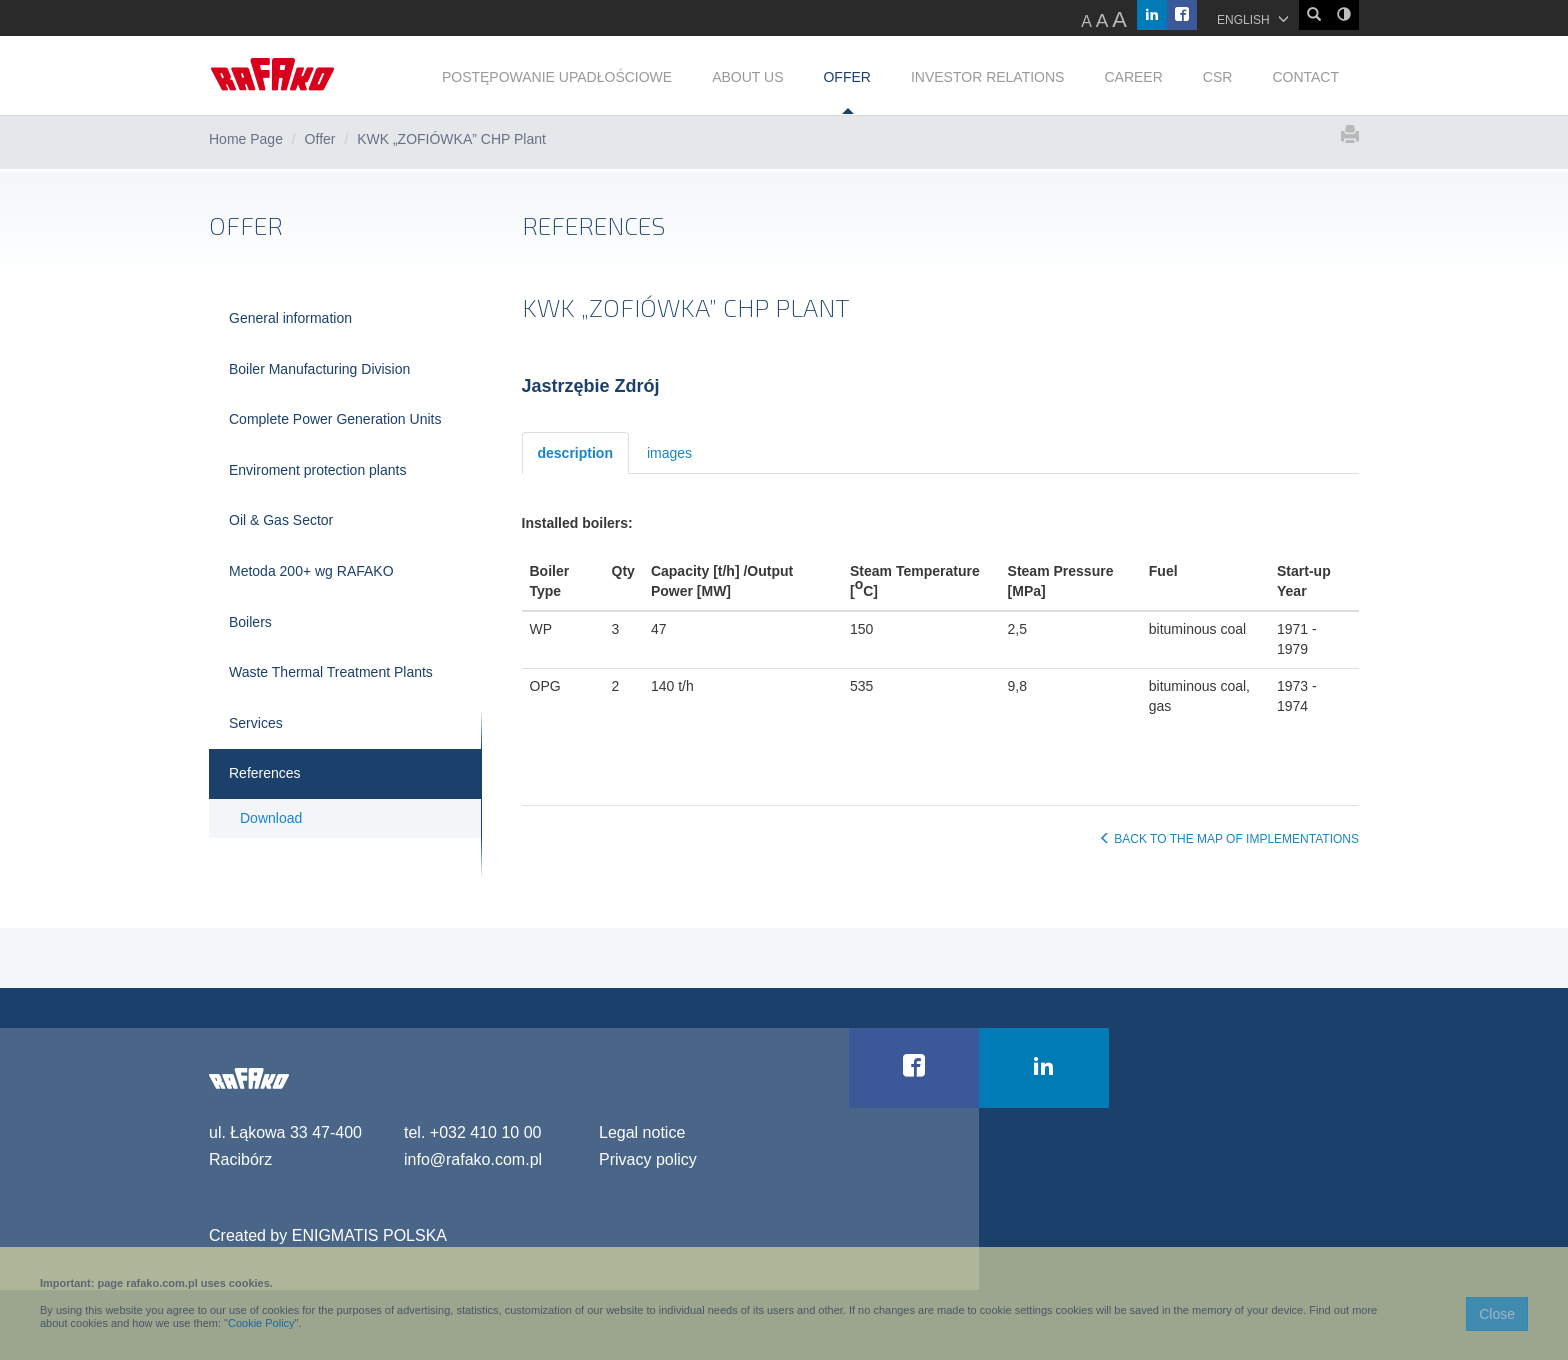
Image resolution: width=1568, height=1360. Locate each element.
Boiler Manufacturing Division (319, 369)
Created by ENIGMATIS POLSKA (328, 1235)
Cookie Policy (261, 1323)
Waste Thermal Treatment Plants (331, 672)
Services (256, 723)
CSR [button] (1218, 77)
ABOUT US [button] (747, 77)
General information (290, 318)
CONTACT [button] (1305, 77)
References (265, 773)
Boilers (250, 622)
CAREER (1133, 77)
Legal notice (642, 1132)
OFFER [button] (846, 77)
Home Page (246, 139)
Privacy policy (648, 1159)
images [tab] (669, 453)
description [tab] (575, 453)
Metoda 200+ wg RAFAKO (311, 571)
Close (1497, 1314)
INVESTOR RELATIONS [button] (988, 77)
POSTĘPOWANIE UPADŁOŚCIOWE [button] (557, 77)
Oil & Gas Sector (281, 520)
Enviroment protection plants (317, 470)
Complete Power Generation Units (335, 419)
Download (271, 818)
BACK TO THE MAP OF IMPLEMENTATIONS (1229, 839)
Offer (320, 139)
